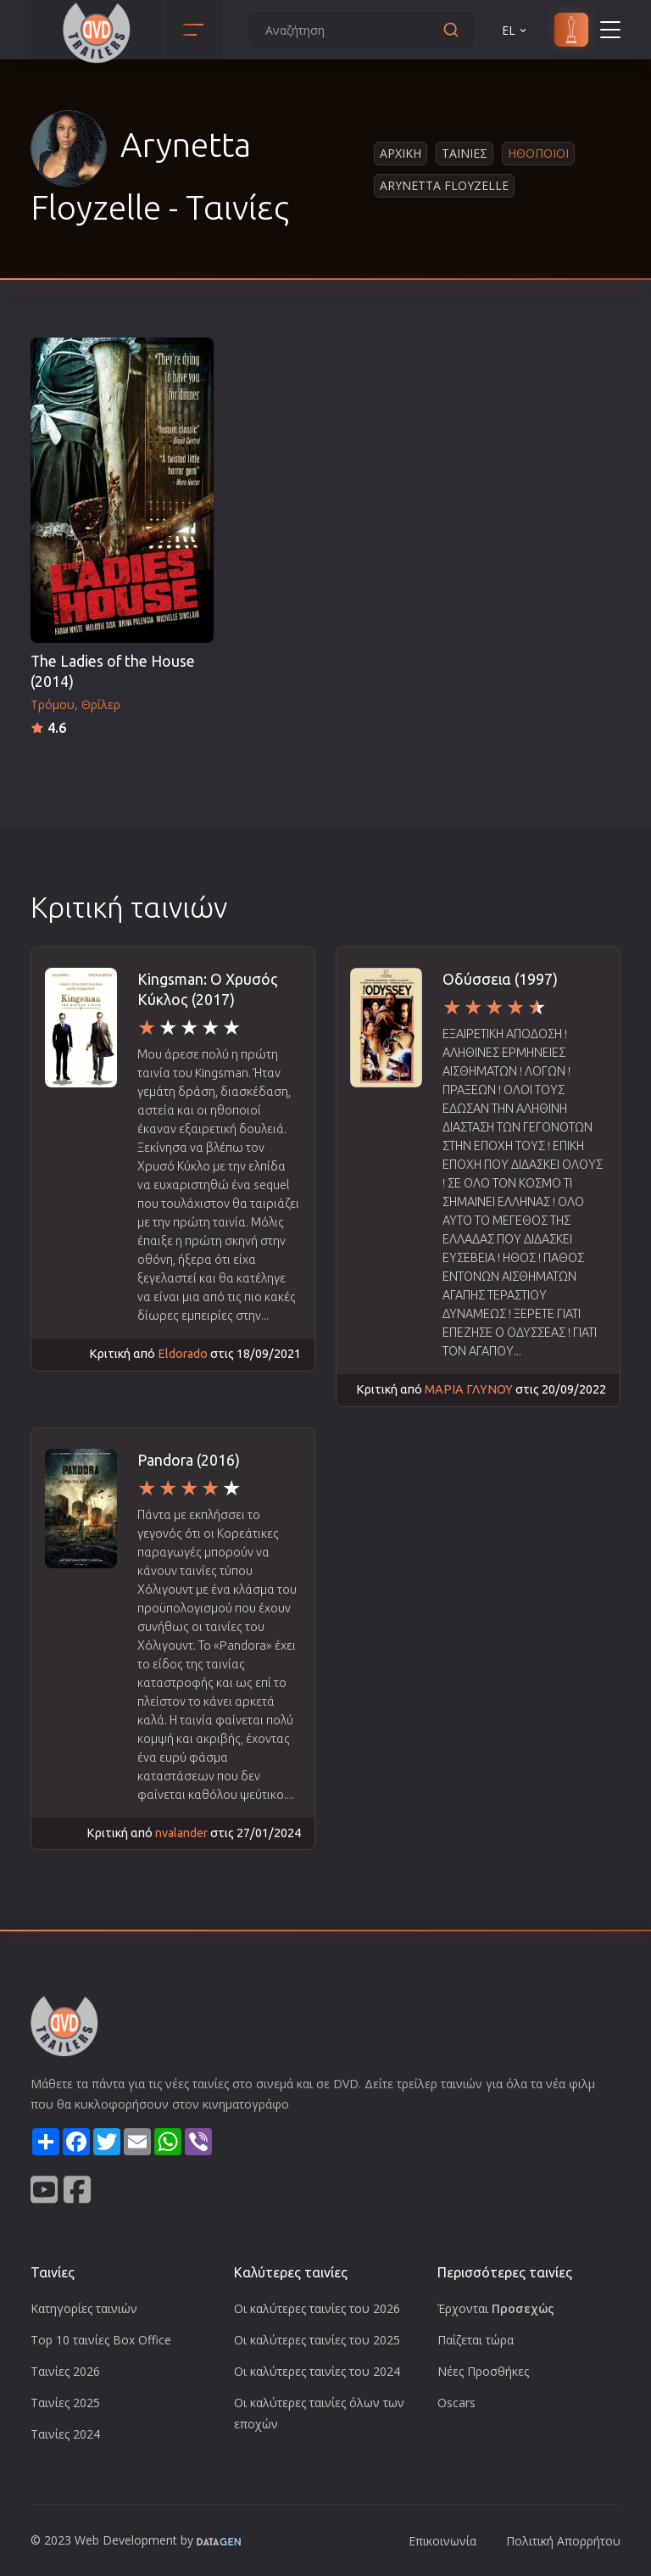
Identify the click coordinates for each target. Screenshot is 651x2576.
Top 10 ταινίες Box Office (101, 2340)
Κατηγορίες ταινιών (84, 2308)
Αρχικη (400, 153)
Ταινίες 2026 (65, 2371)
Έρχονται (495, 2308)
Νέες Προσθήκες (483, 2371)
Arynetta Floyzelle (444, 185)
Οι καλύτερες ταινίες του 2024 (317, 2371)
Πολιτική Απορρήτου (563, 2541)
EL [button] (515, 30)
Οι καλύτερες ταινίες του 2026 (317, 2308)
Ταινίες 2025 (65, 2402)
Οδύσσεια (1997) (500, 979)
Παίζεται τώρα (475, 2340)
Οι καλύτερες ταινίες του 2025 (317, 2340)
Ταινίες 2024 (65, 2434)
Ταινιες (464, 153)
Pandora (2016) (188, 1460)
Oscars (456, 2402)
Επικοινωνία (442, 2541)
